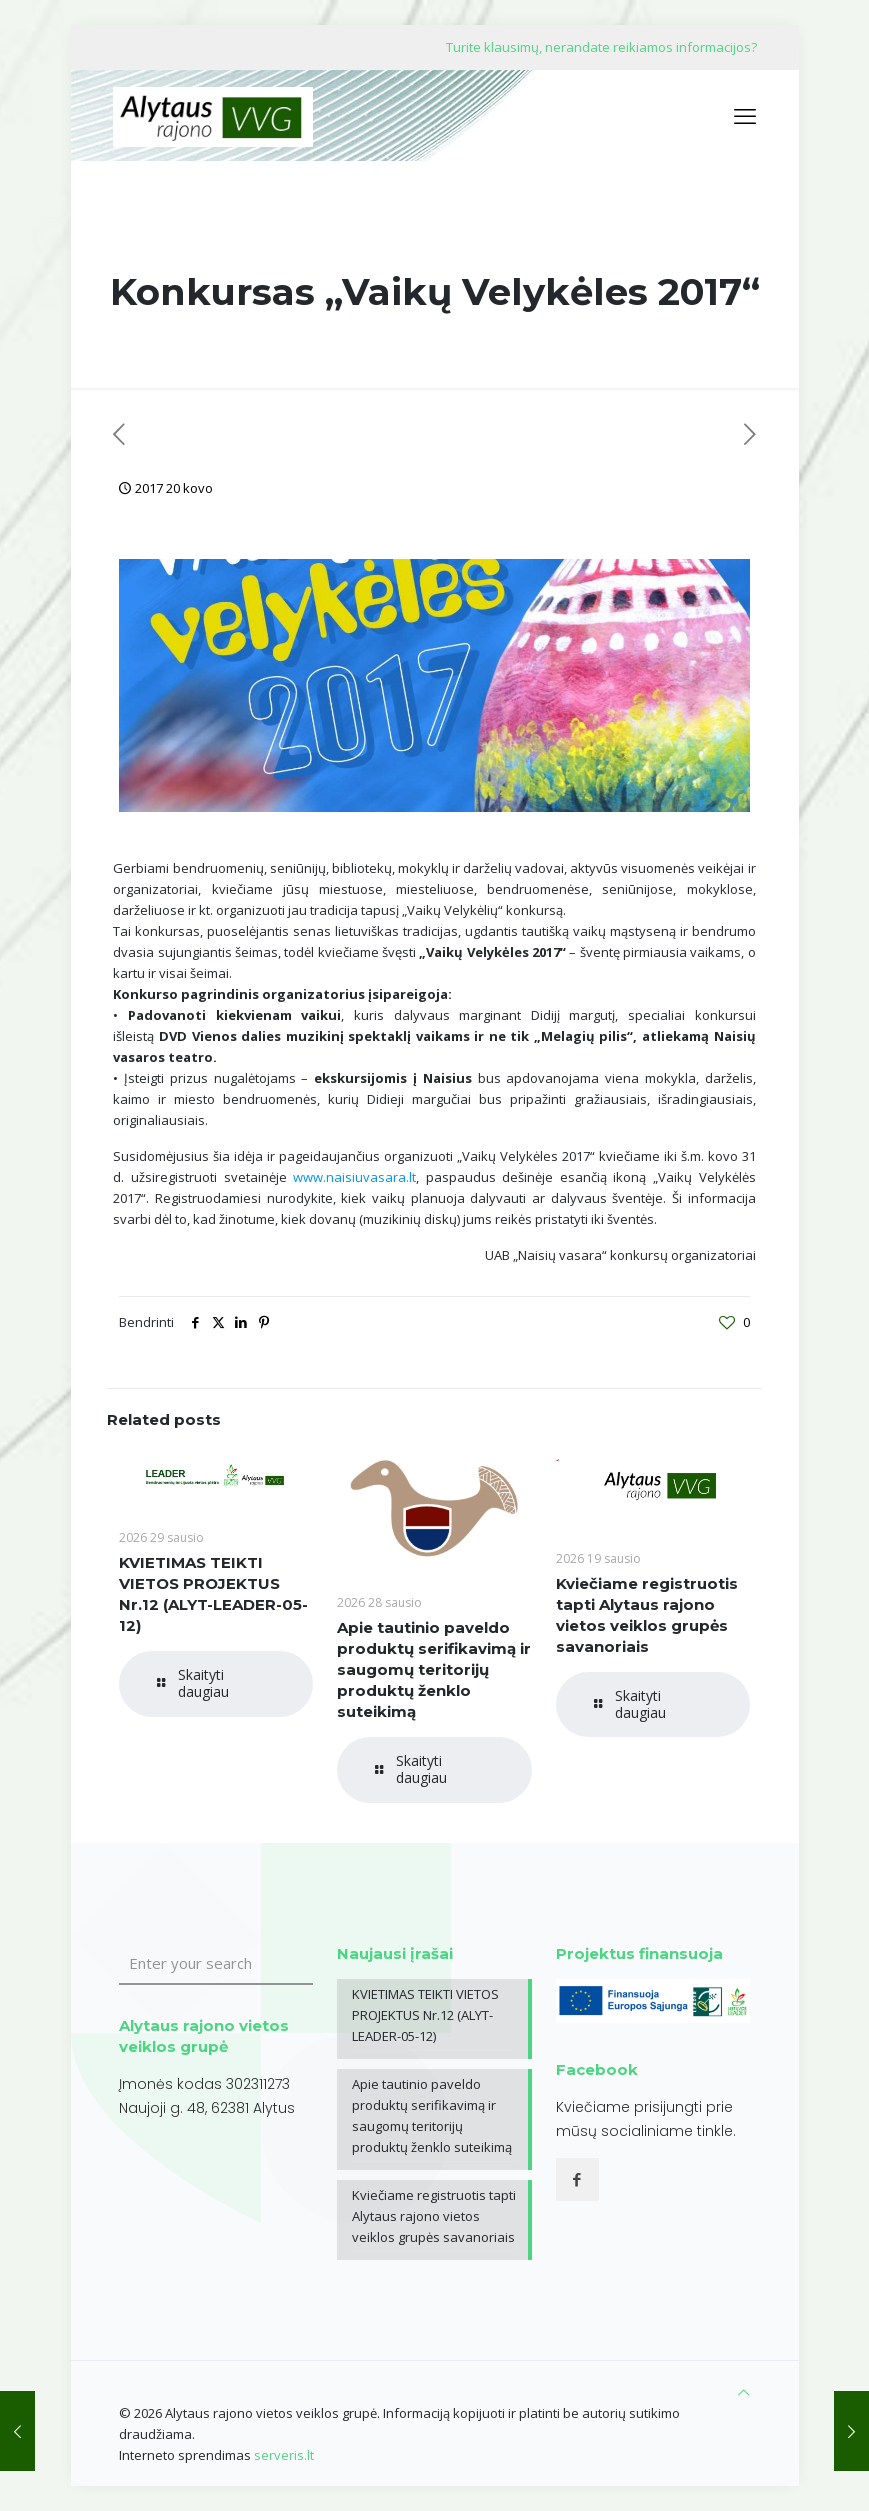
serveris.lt (284, 2455)
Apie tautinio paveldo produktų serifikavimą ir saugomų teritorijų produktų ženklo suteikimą (434, 1669)
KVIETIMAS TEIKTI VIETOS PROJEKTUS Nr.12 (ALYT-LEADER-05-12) (425, 2015)
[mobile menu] (745, 115)
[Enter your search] (216, 1964)
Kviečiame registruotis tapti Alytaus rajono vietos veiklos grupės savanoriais (434, 2216)
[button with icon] (577, 2179)
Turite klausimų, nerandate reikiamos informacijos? (601, 47)
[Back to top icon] (743, 2392)
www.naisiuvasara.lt (354, 1177)
